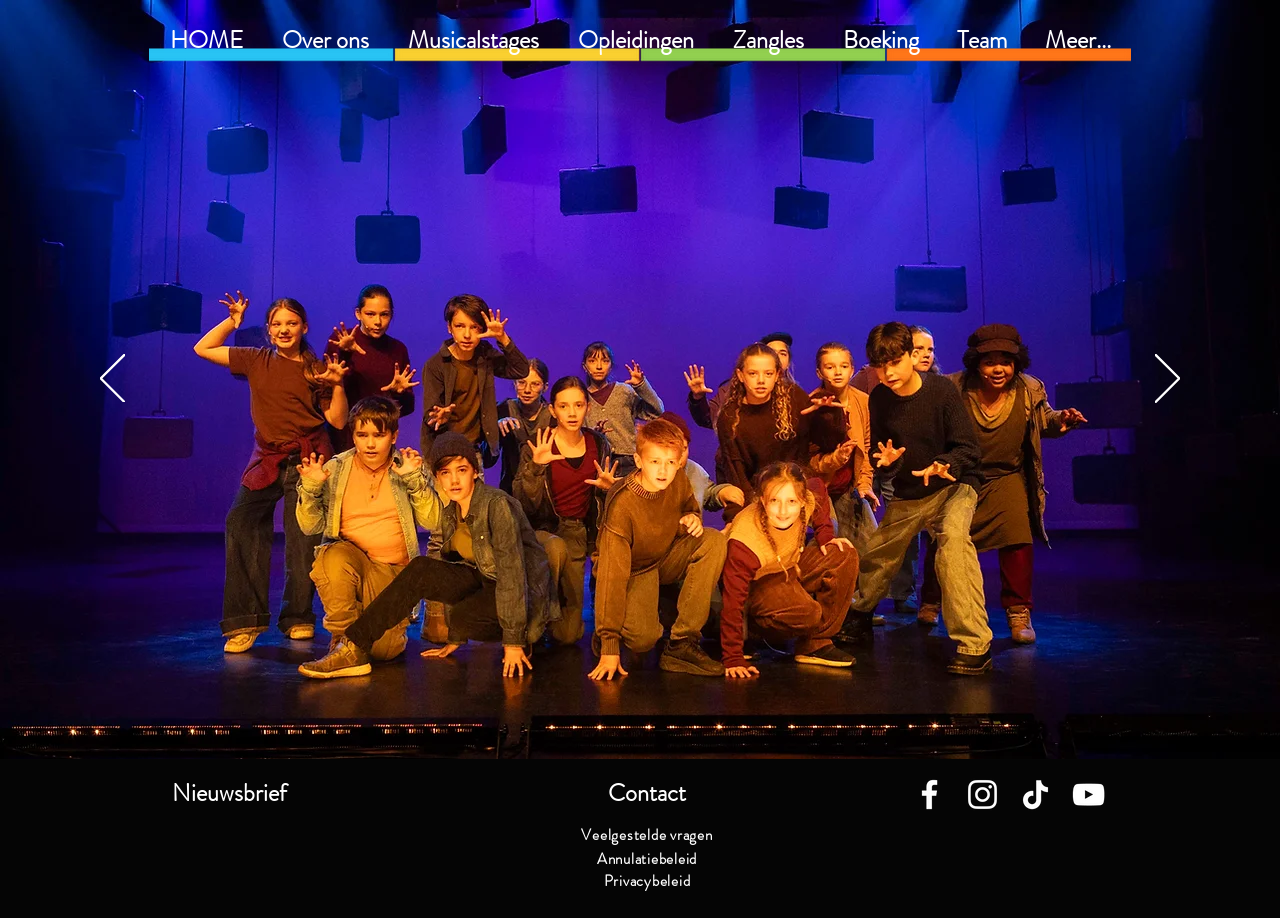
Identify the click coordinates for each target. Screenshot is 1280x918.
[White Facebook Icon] (929, 794)
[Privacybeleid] (647, 881)
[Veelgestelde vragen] (647, 835)
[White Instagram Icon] (982, 794)
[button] (635, 40)
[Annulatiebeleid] (647, 859)
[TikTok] (1035, 794)
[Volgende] (1167, 380)
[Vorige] (112, 380)
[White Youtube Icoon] (1088, 794)
